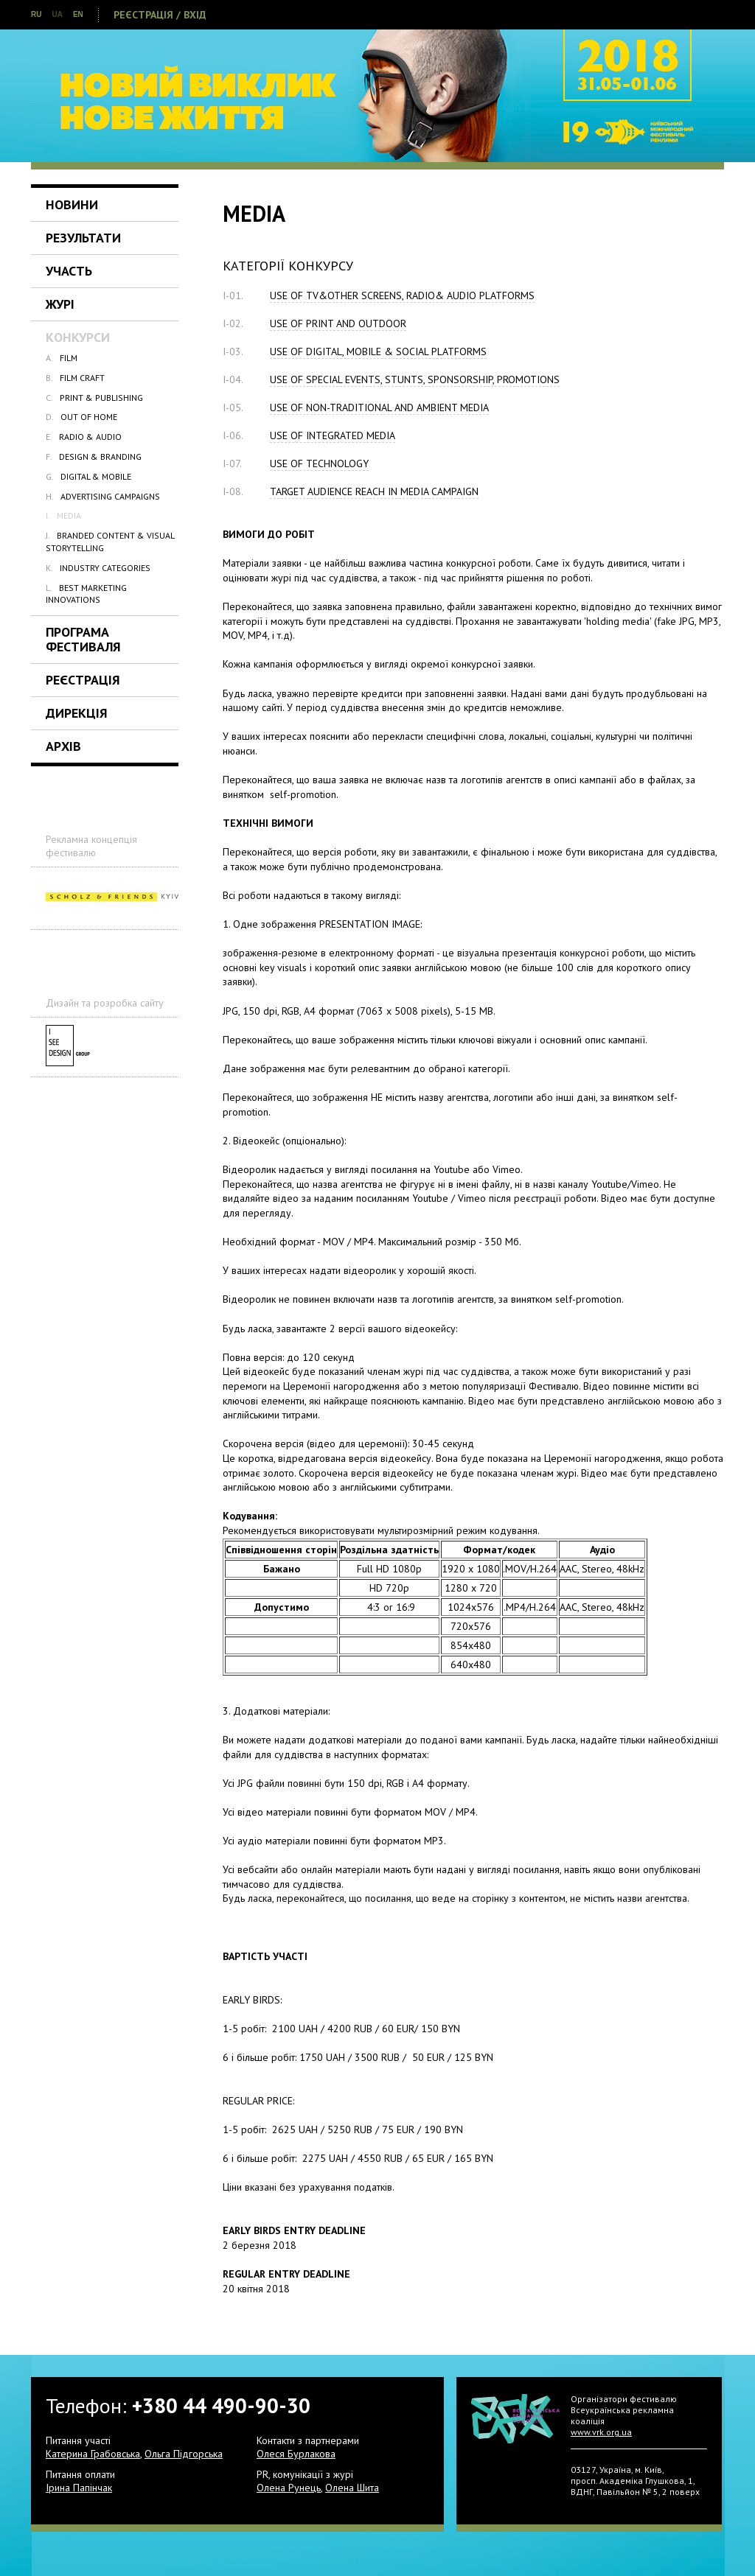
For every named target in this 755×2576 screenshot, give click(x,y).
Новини (72, 204)
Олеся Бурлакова (296, 2453)
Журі (60, 303)
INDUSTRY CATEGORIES (98, 567)
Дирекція (77, 712)
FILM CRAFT (75, 377)
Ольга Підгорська (184, 2453)
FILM (61, 357)
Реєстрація (83, 679)
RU (36, 14)
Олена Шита (352, 2487)
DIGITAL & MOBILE (88, 476)
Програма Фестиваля (83, 639)
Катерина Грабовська (93, 2453)
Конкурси (78, 337)
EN (78, 14)
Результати (83, 237)
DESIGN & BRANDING (94, 456)
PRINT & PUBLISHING (94, 397)
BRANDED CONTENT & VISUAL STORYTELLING (110, 541)
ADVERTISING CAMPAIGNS (103, 496)
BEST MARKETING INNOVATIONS (86, 593)
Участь (69, 270)
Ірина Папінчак (79, 2487)
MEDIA (63, 515)
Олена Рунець (289, 2487)
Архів (63, 746)
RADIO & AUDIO (84, 436)
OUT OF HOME (81, 416)
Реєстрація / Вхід (160, 14)
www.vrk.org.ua (601, 2431)
